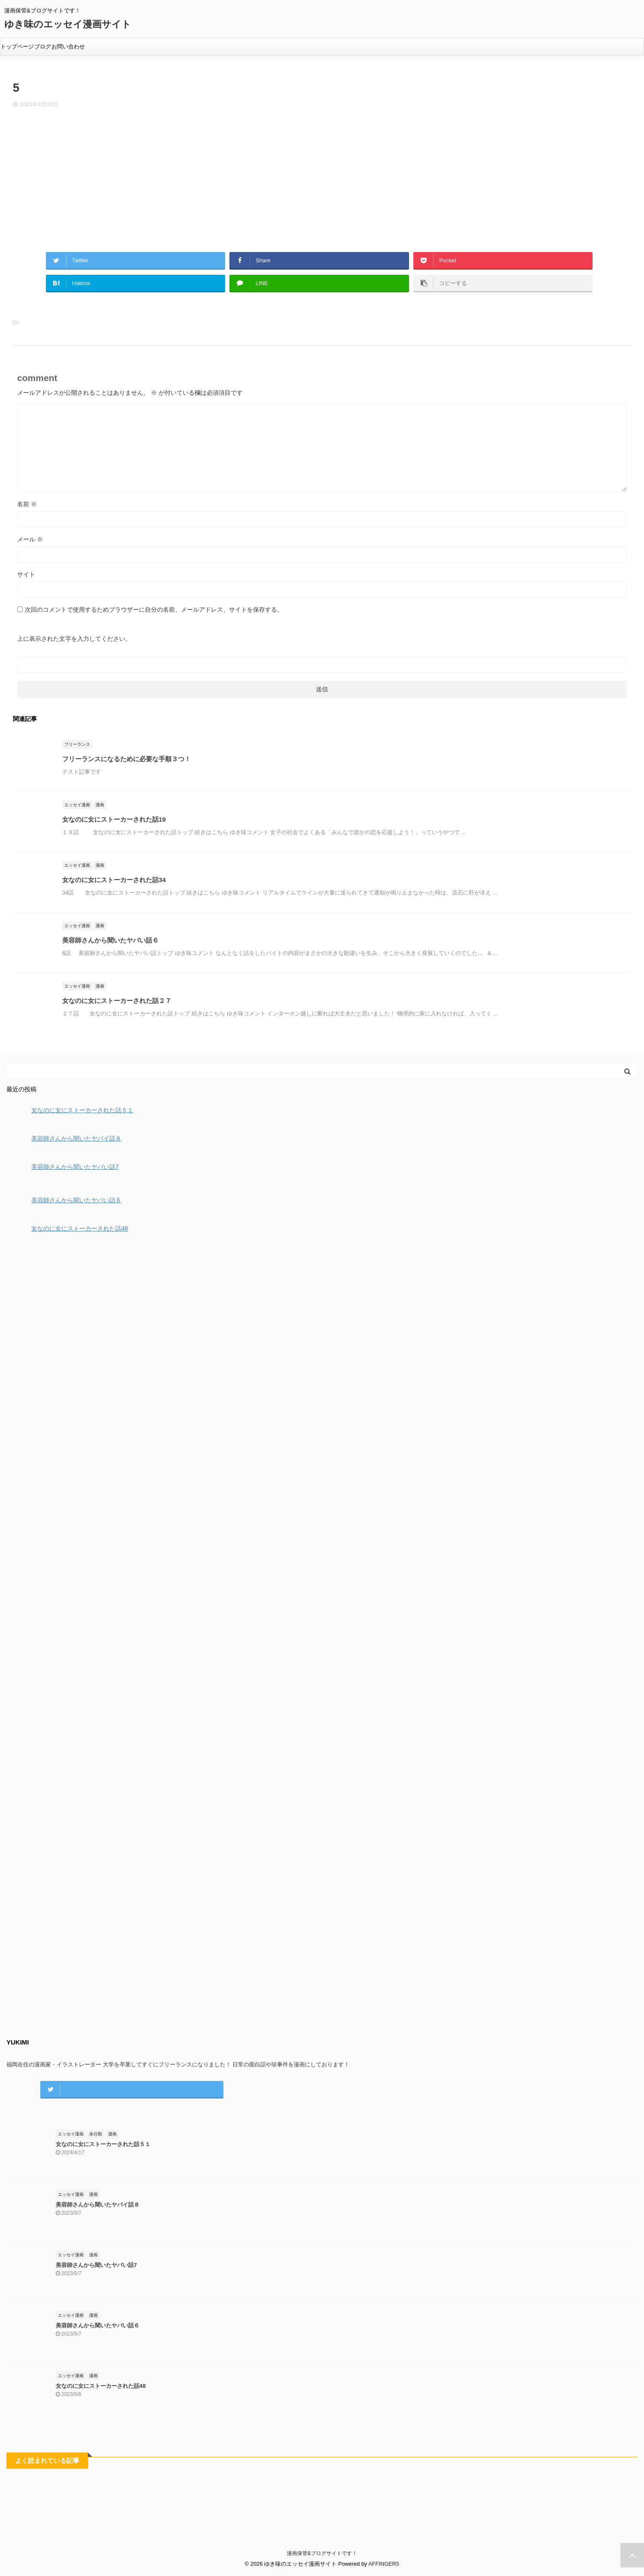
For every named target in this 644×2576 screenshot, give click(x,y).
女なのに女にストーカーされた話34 (114, 879)
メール (30, 539)
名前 (27, 504)
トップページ (17, 46)
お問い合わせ (68, 46)
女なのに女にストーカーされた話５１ (103, 2144)
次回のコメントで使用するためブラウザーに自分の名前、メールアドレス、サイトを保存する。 (154, 609)
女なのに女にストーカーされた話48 (101, 2386)
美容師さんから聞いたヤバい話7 (96, 2265)
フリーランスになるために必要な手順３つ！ (126, 759)
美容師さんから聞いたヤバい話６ (110, 940)
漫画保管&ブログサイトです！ (322, 2553)
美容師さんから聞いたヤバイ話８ (97, 2204)
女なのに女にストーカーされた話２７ (117, 1000)
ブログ (42, 46)
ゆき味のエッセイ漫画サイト (67, 24)
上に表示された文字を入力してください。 (74, 638)
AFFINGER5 (383, 2564)
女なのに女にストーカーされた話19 (114, 819)
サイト (26, 574)
